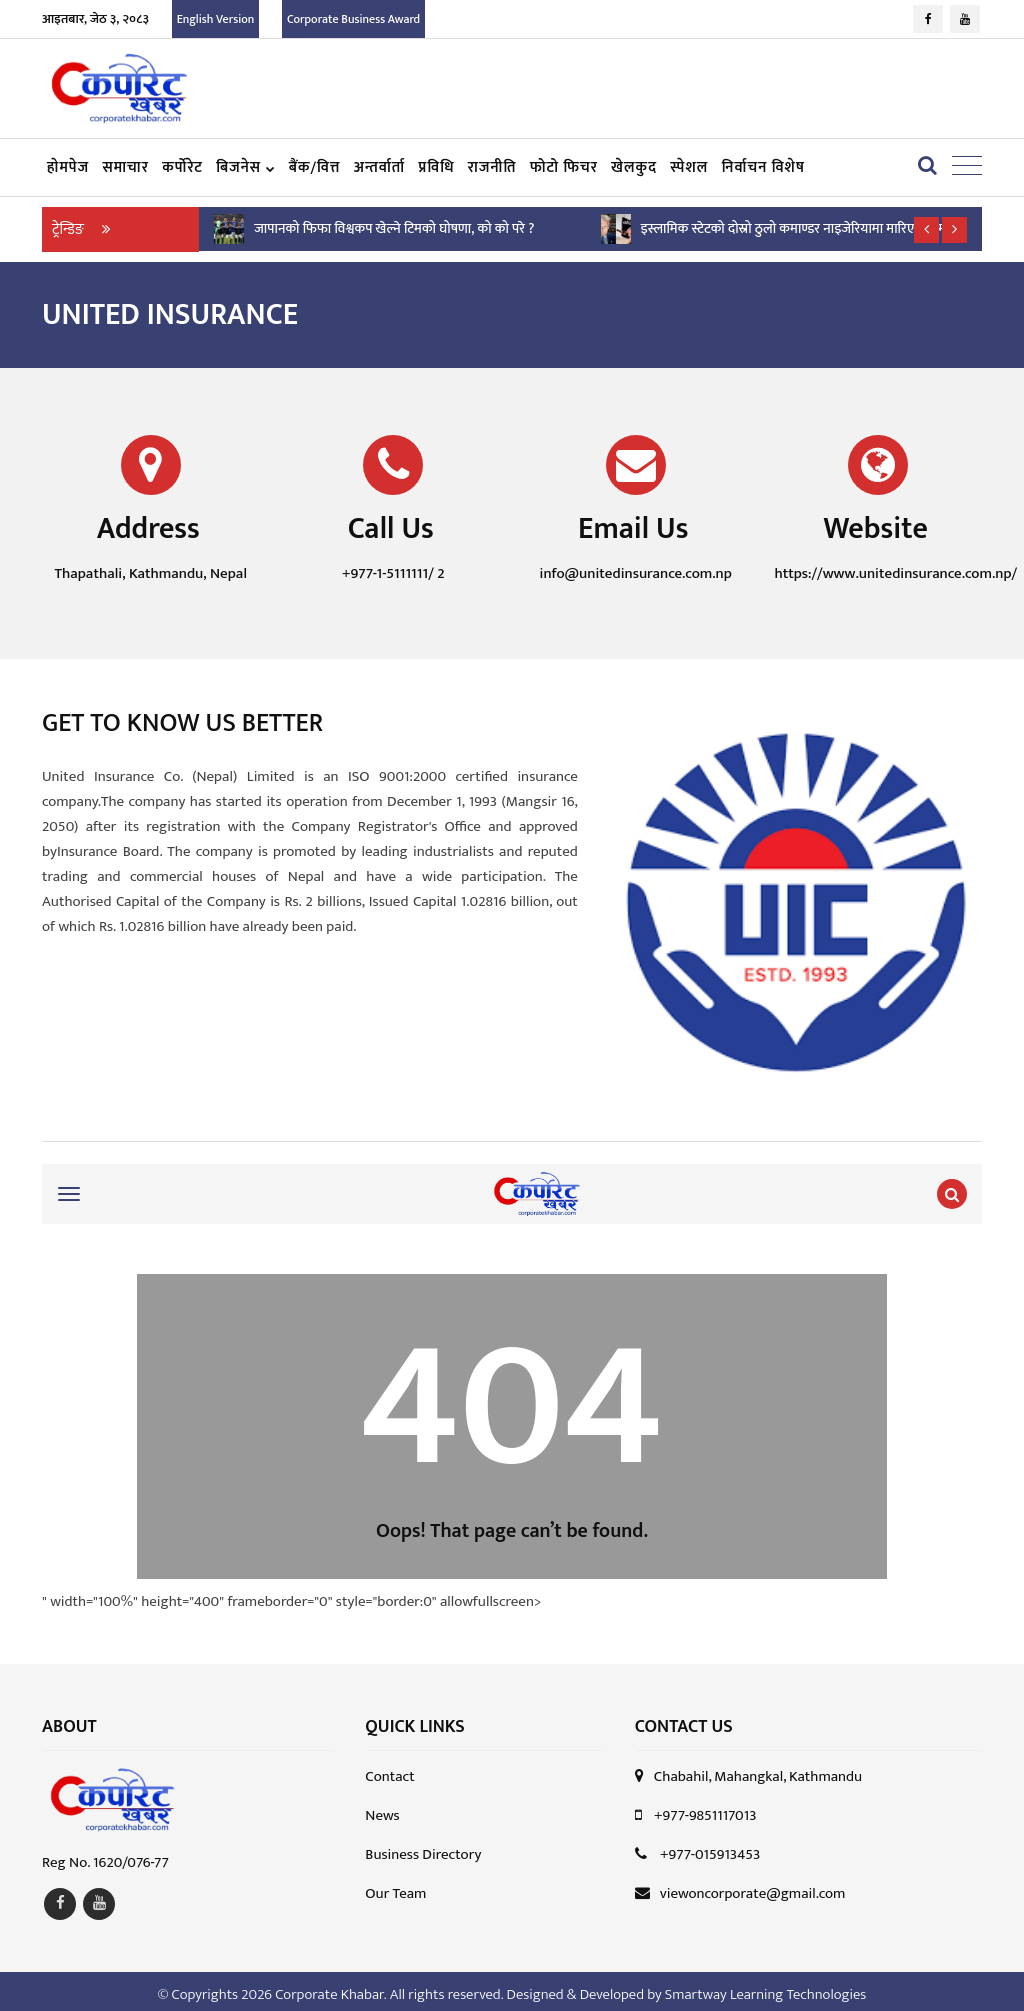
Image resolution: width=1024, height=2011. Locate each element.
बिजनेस (245, 167)
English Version (216, 19)
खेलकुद (634, 167)
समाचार (125, 167)
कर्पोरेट (182, 167)
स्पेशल (689, 167)
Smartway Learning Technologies (765, 1988)
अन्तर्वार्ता (380, 167)
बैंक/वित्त (315, 167)
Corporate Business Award (353, 19)
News (382, 1810)
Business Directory (423, 1849)
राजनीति (492, 167)
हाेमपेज (68, 167)
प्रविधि (437, 167)
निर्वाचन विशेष (763, 167)
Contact (389, 1771)
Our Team (395, 1888)
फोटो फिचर (564, 167)
